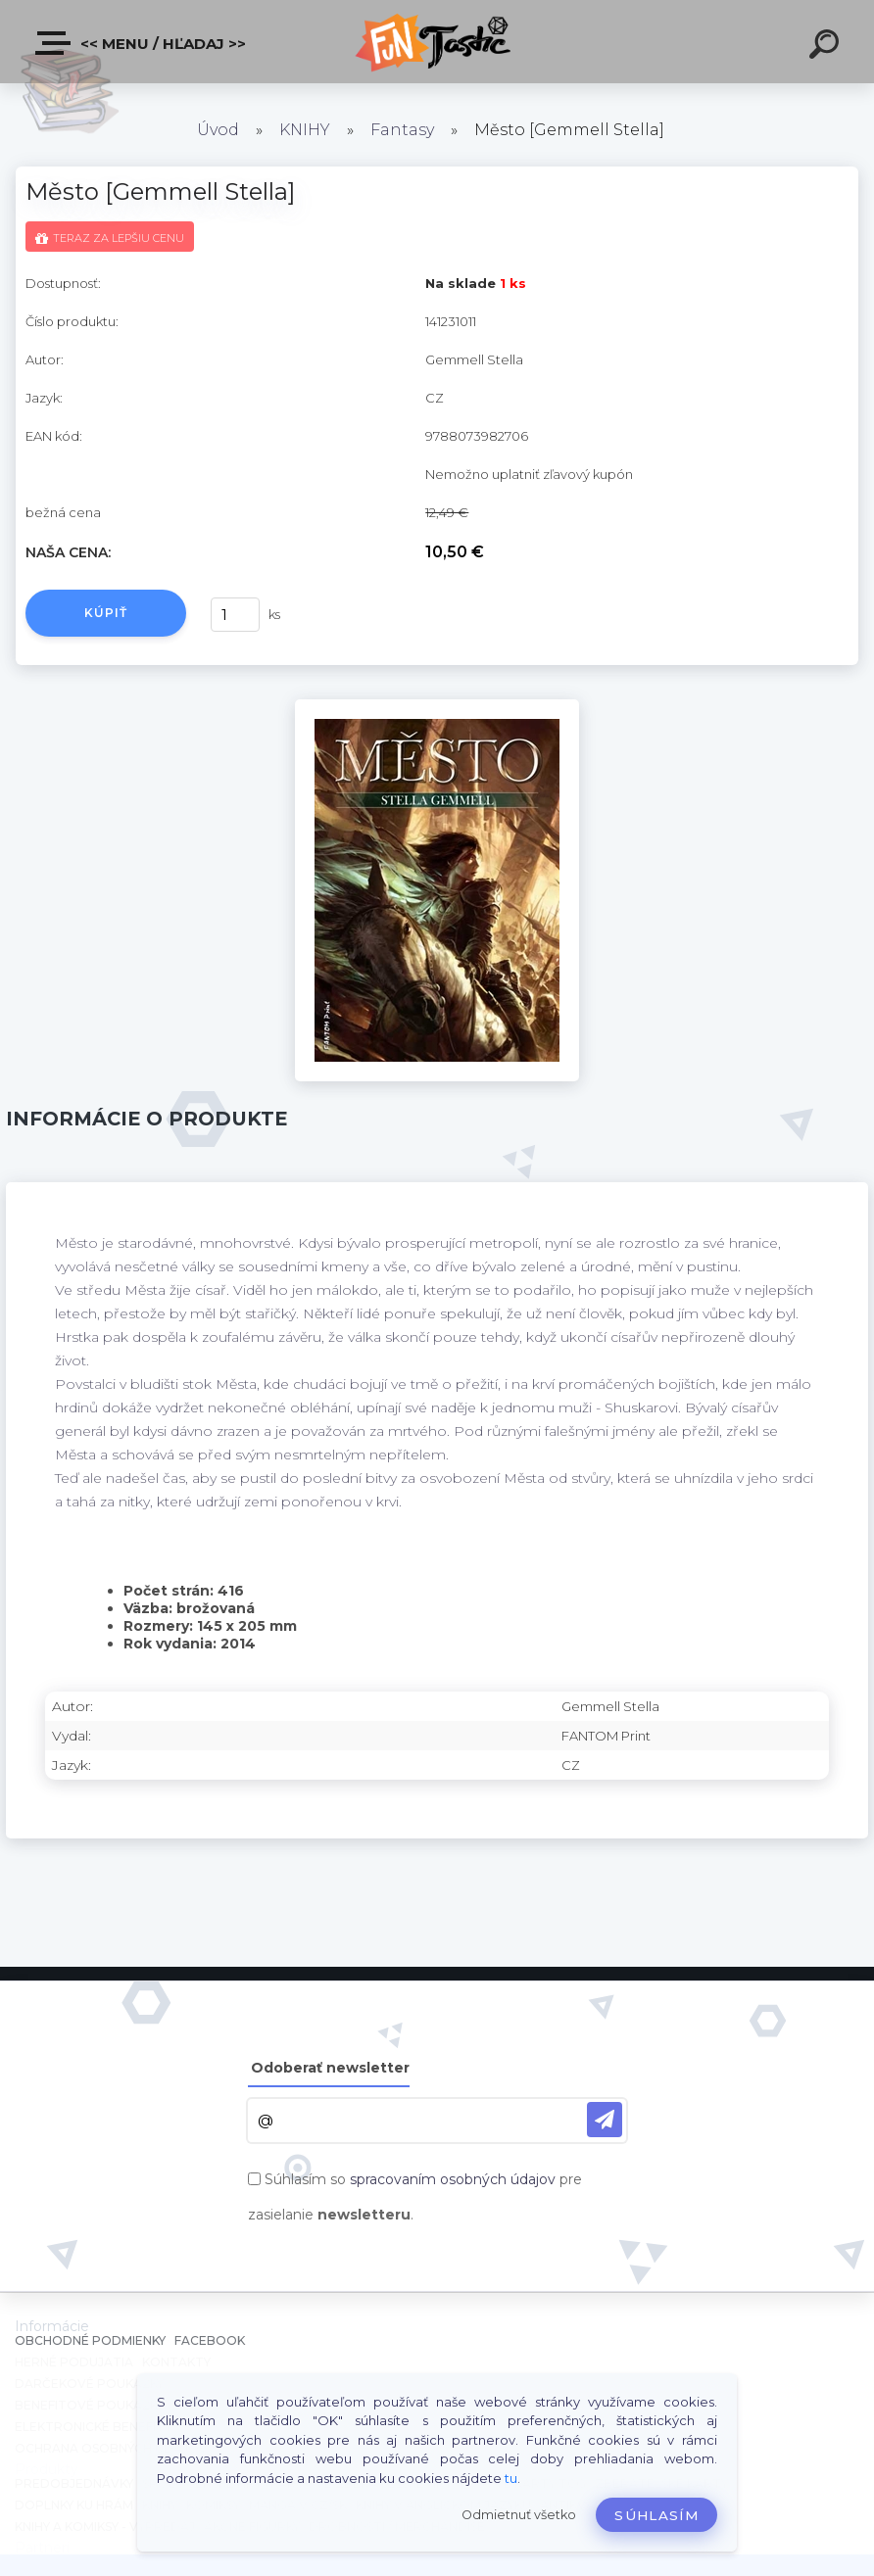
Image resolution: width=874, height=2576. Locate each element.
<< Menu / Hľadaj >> (141, 43)
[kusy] (235, 614)
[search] (827, 47)
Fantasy (402, 129)
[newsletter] (604, 2119)
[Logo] (437, 41)
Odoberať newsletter (330, 2067)
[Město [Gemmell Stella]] (437, 706)
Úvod (218, 129)
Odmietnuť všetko (518, 2514)
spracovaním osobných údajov (453, 2179)
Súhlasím (656, 2515)
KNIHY (304, 129)
